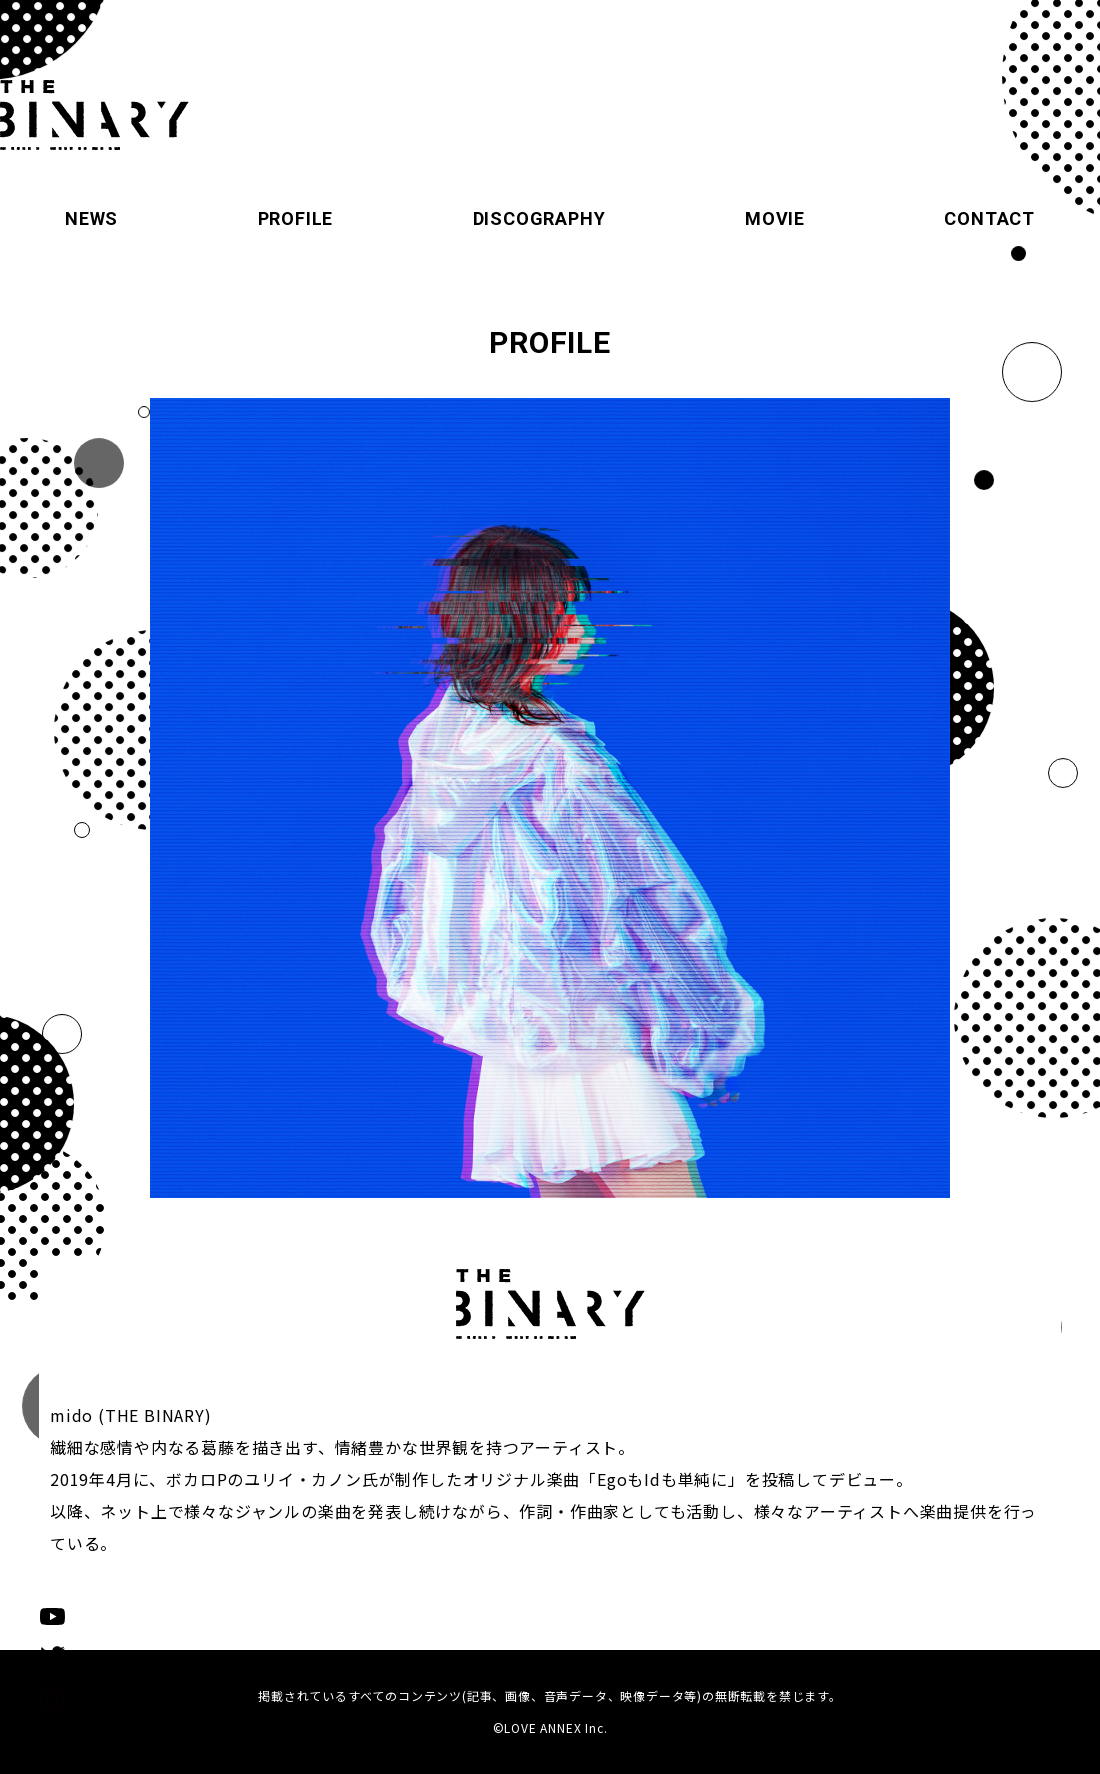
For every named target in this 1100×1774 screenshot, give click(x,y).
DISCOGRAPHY (539, 218)
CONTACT (989, 218)
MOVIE (775, 218)
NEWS (91, 218)
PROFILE (296, 218)
